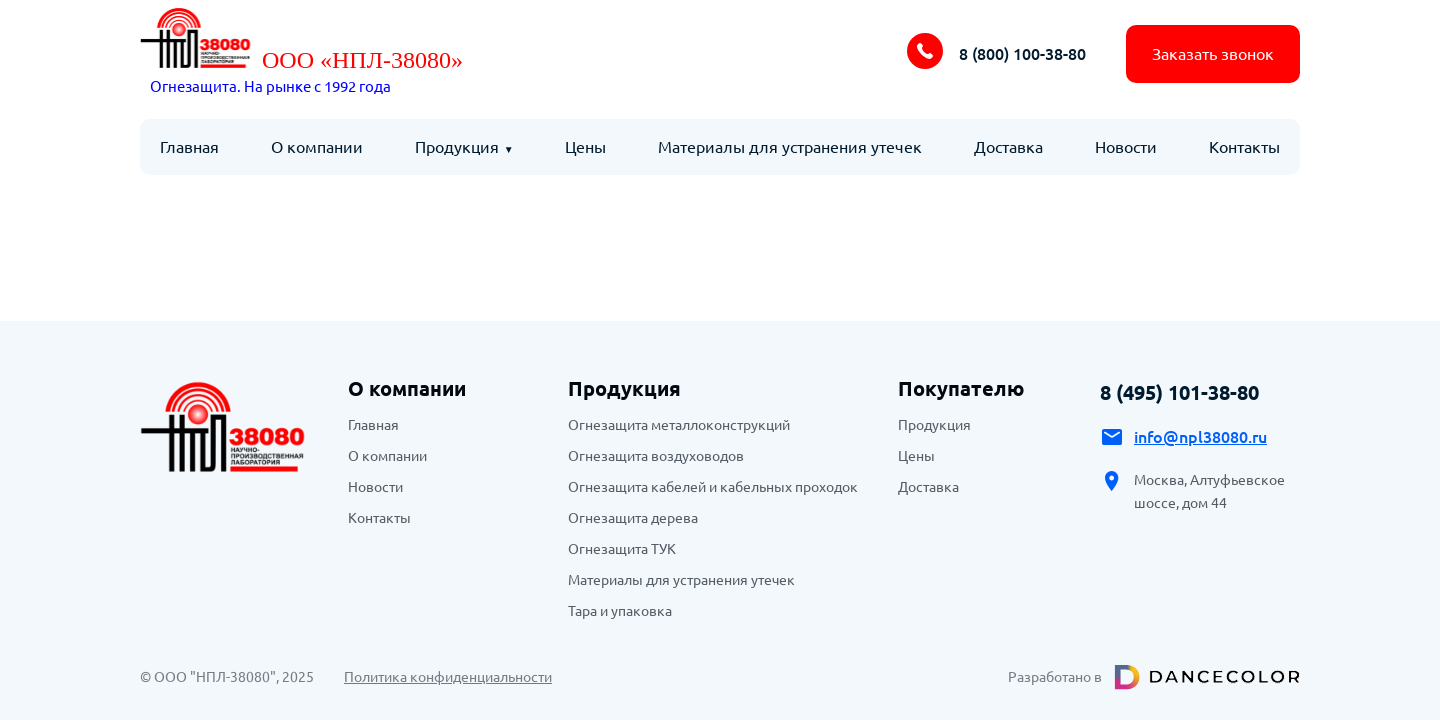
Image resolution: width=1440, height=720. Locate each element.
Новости (1126, 147)
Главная (189, 147)
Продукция (457, 147)
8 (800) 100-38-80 (1022, 54)
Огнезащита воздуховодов (656, 456)
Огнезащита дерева (633, 518)
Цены (585, 147)
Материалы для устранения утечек (790, 147)
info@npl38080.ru (1200, 437)
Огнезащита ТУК (622, 549)
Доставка (1008, 147)
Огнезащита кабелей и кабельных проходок (713, 487)
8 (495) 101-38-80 (1179, 392)
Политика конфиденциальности (448, 677)
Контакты (1244, 147)
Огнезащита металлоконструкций (679, 425)
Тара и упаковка (620, 611)
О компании (317, 147)
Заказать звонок (1213, 54)
